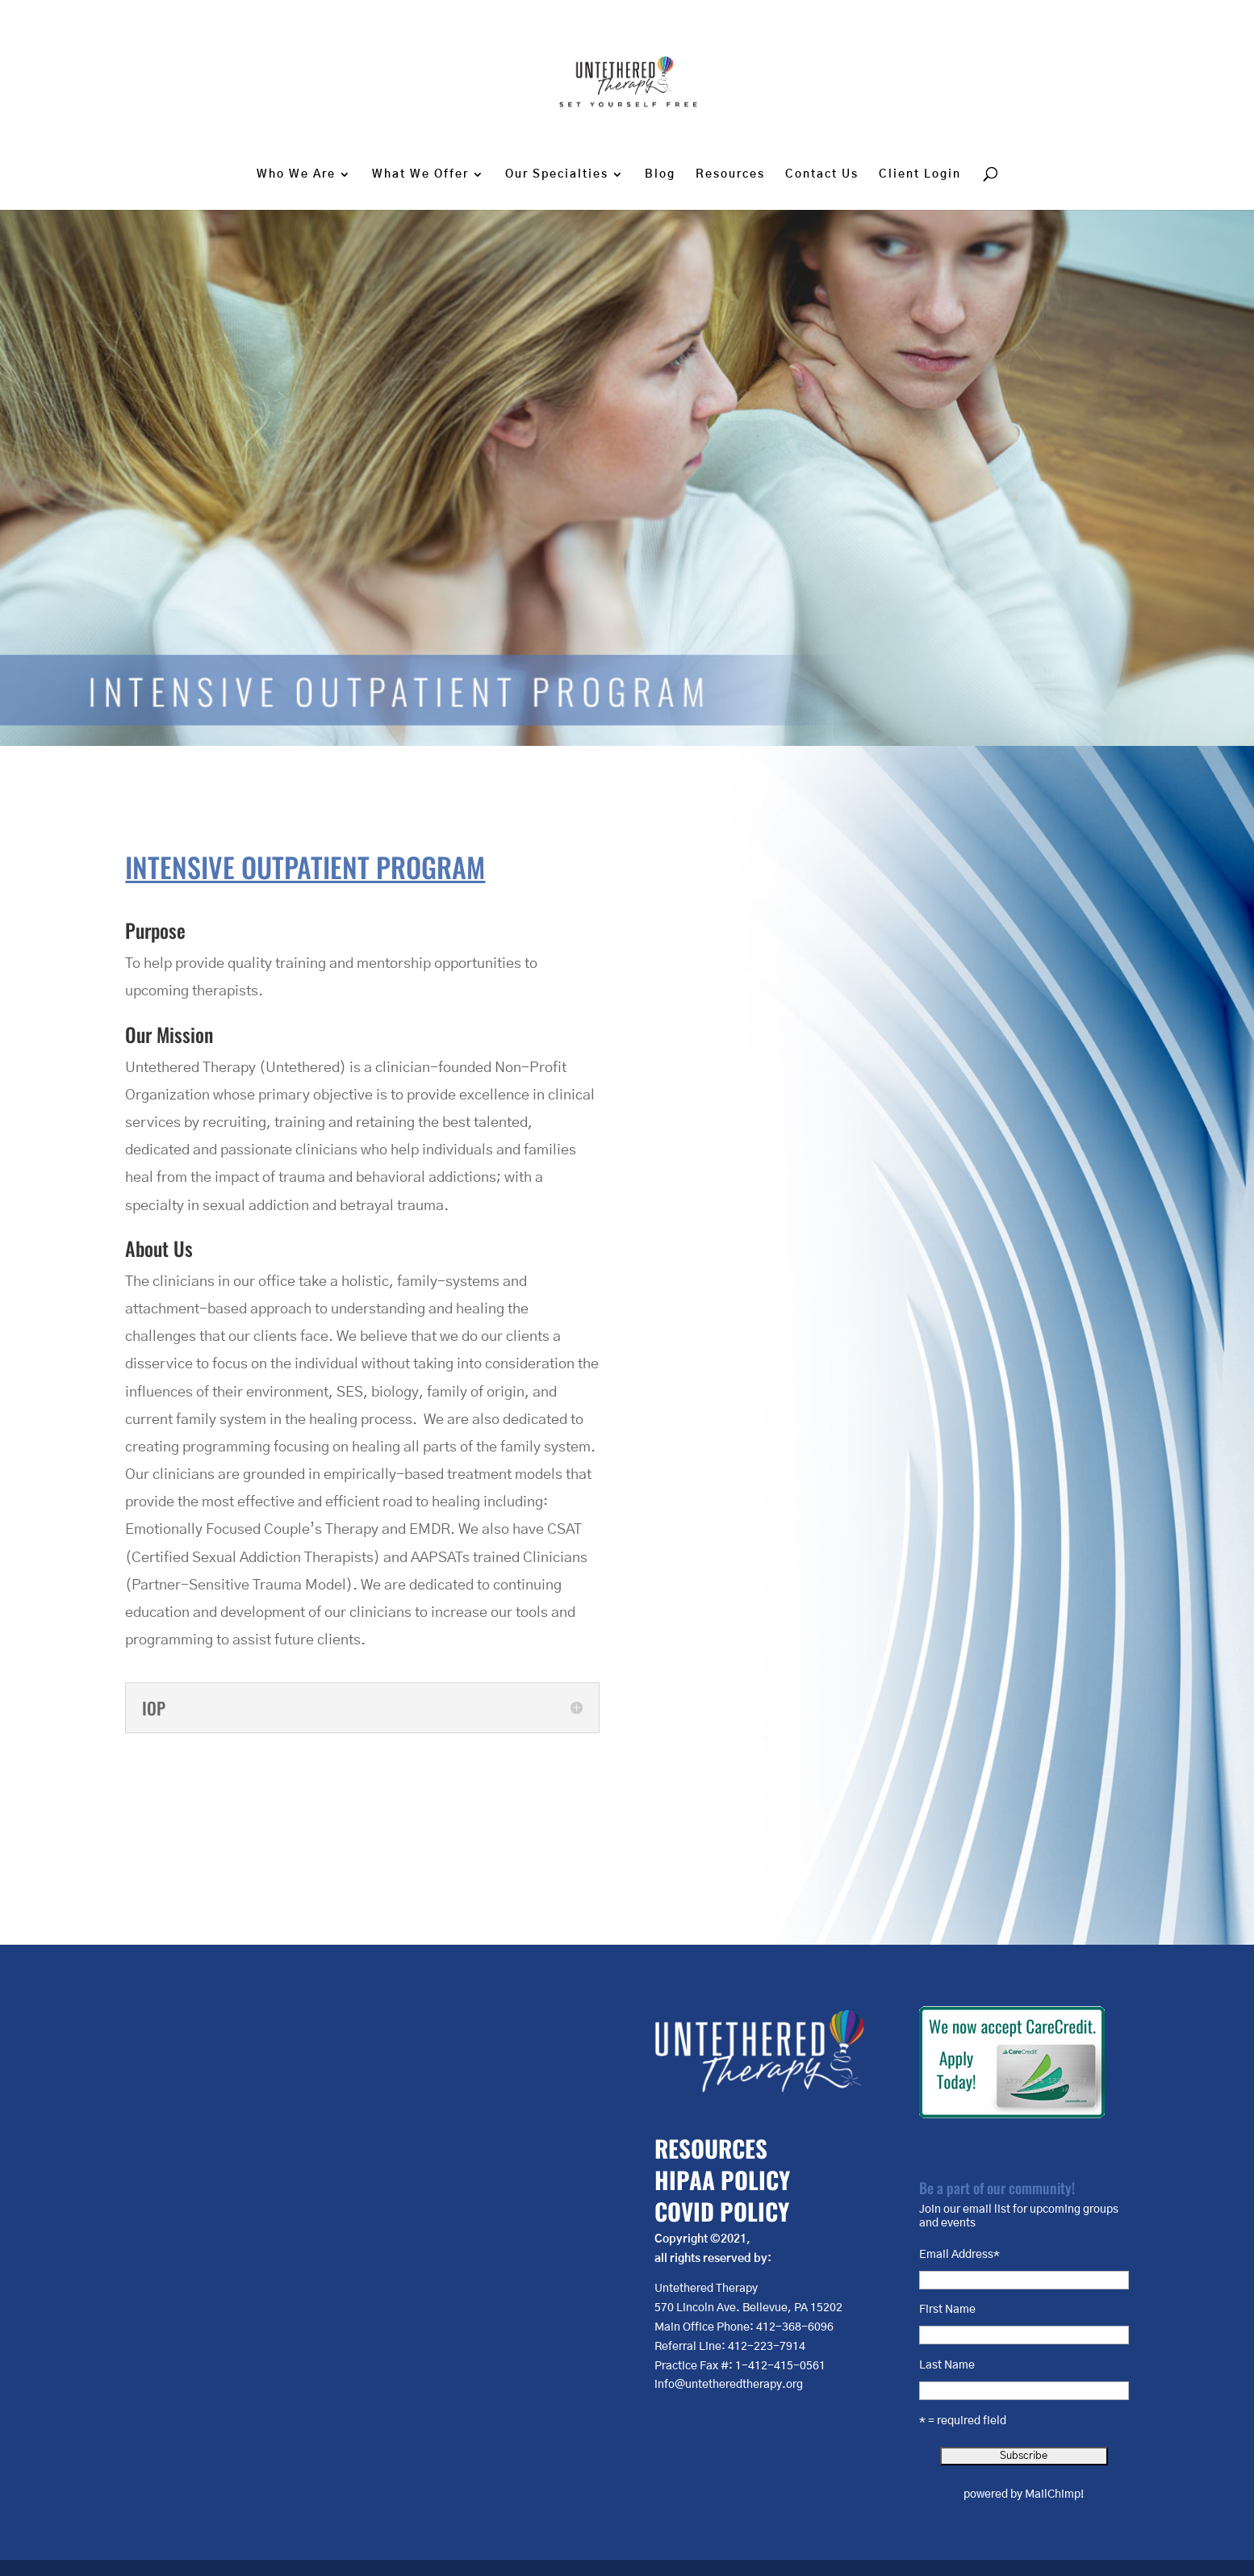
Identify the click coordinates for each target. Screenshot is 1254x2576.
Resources (730, 174)
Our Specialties (556, 174)
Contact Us (822, 174)
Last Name (947, 2365)
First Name (947, 2309)
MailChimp (1053, 2494)
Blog (660, 174)
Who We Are (296, 174)
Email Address (959, 2254)
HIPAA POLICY (722, 2179)
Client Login (920, 174)
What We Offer (420, 174)
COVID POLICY (721, 2210)
